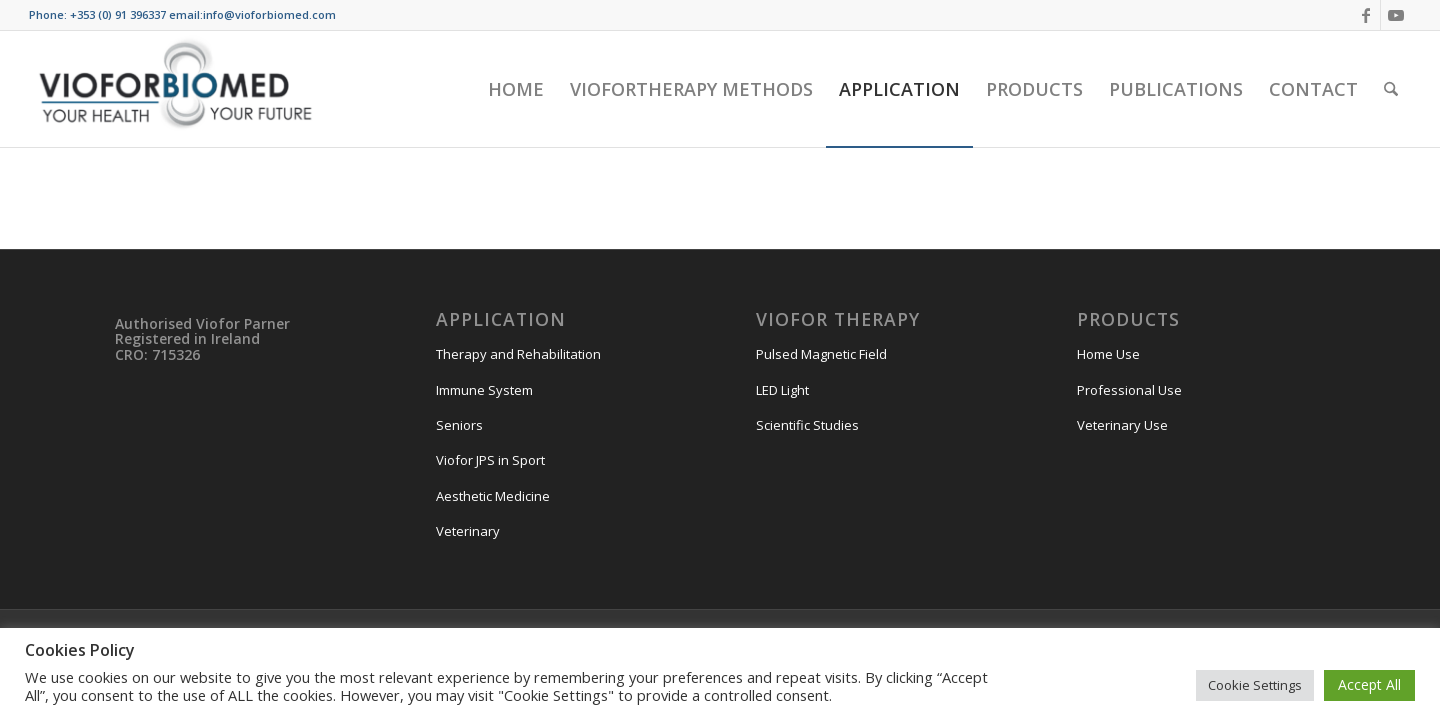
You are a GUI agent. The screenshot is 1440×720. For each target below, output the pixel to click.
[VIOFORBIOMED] (175, 89)
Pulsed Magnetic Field (821, 354)
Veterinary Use (1122, 425)
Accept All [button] (1369, 684)
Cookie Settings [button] (1255, 685)
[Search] (1391, 89)
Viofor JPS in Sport (490, 460)
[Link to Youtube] (1396, 15)
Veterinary (468, 531)
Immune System (484, 390)
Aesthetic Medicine (493, 496)
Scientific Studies (807, 425)
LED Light (782, 390)
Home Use (1108, 354)
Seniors (459, 425)
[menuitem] (516, 89)
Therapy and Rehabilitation (518, 354)
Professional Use (1129, 390)
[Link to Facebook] (1365, 15)
